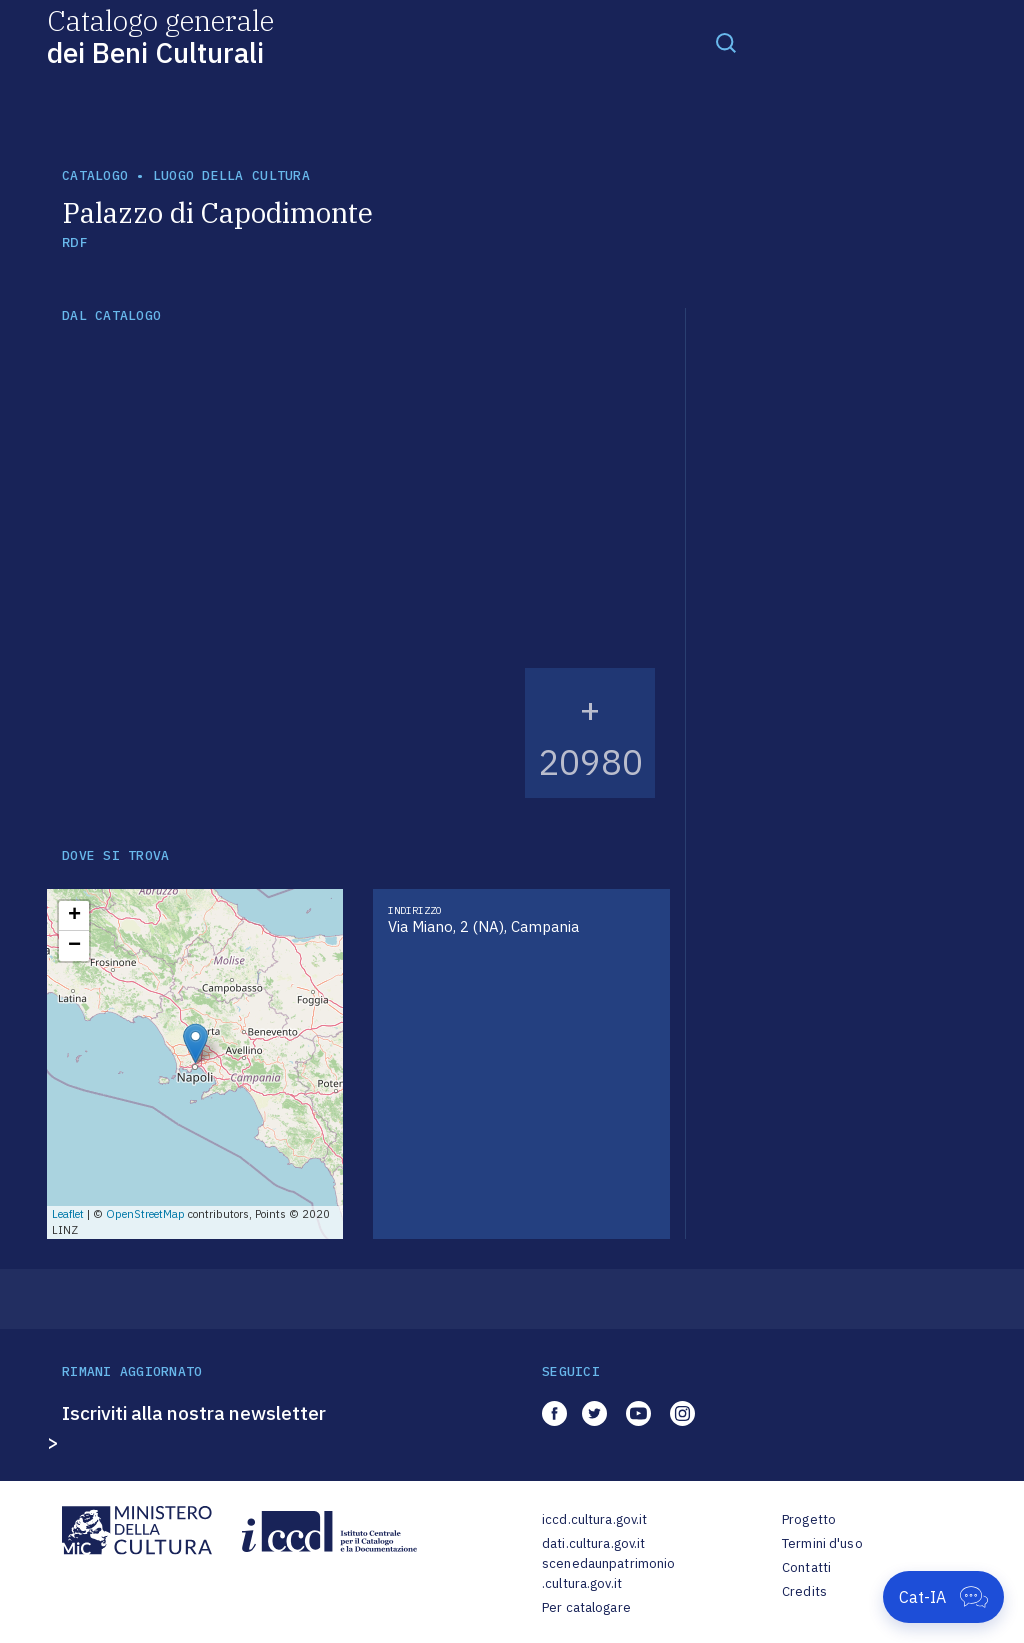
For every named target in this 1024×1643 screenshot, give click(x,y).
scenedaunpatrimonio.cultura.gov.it (608, 1573)
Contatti (806, 1567)
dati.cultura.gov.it (593, 1543)
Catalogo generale (160, 35)
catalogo (95, 175)
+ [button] (74, 916)
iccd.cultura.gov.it (594, 1519)
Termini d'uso (822, 1543)
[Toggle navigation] (726, 42)
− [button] (74, 946)
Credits (804, 1591)
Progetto (809, 1519)
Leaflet (68, 1214)
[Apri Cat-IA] (943, 1597)
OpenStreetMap (145, 1214)
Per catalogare (586, 1607)
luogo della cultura (231, 175)
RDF (74, 242)
